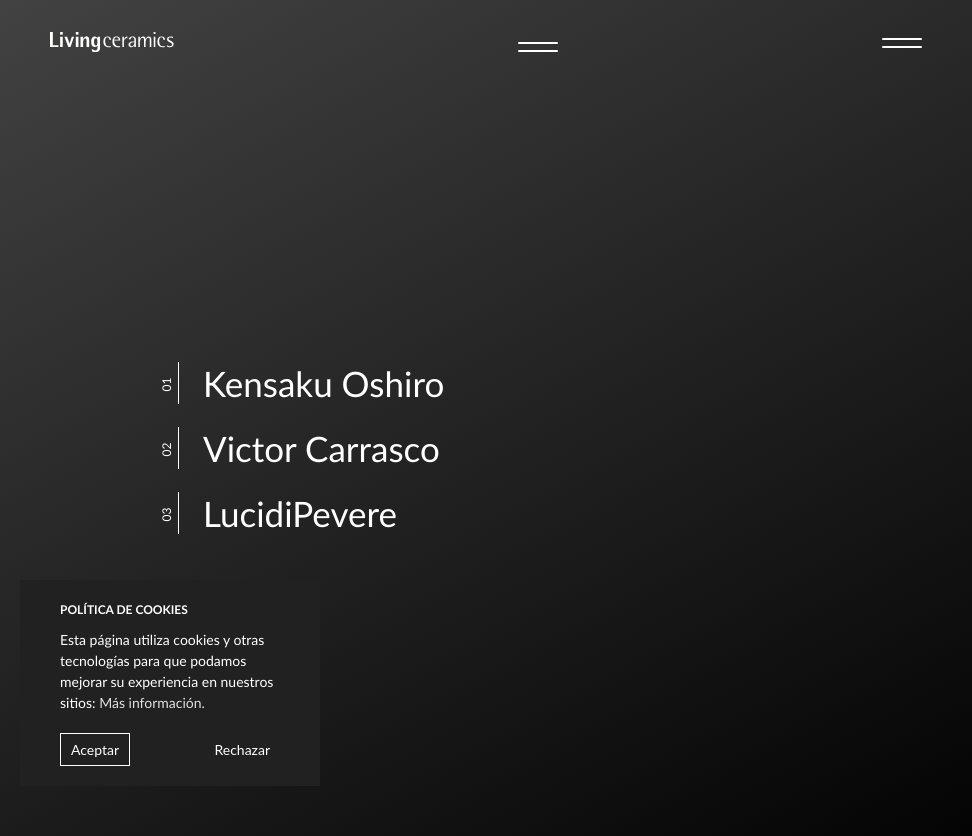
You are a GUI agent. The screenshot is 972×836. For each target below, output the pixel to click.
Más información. (152, 702)
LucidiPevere (285, 514)
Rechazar (242, 749)
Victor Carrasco (306, 449)
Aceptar (95, 749)
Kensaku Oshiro (308, 384)
